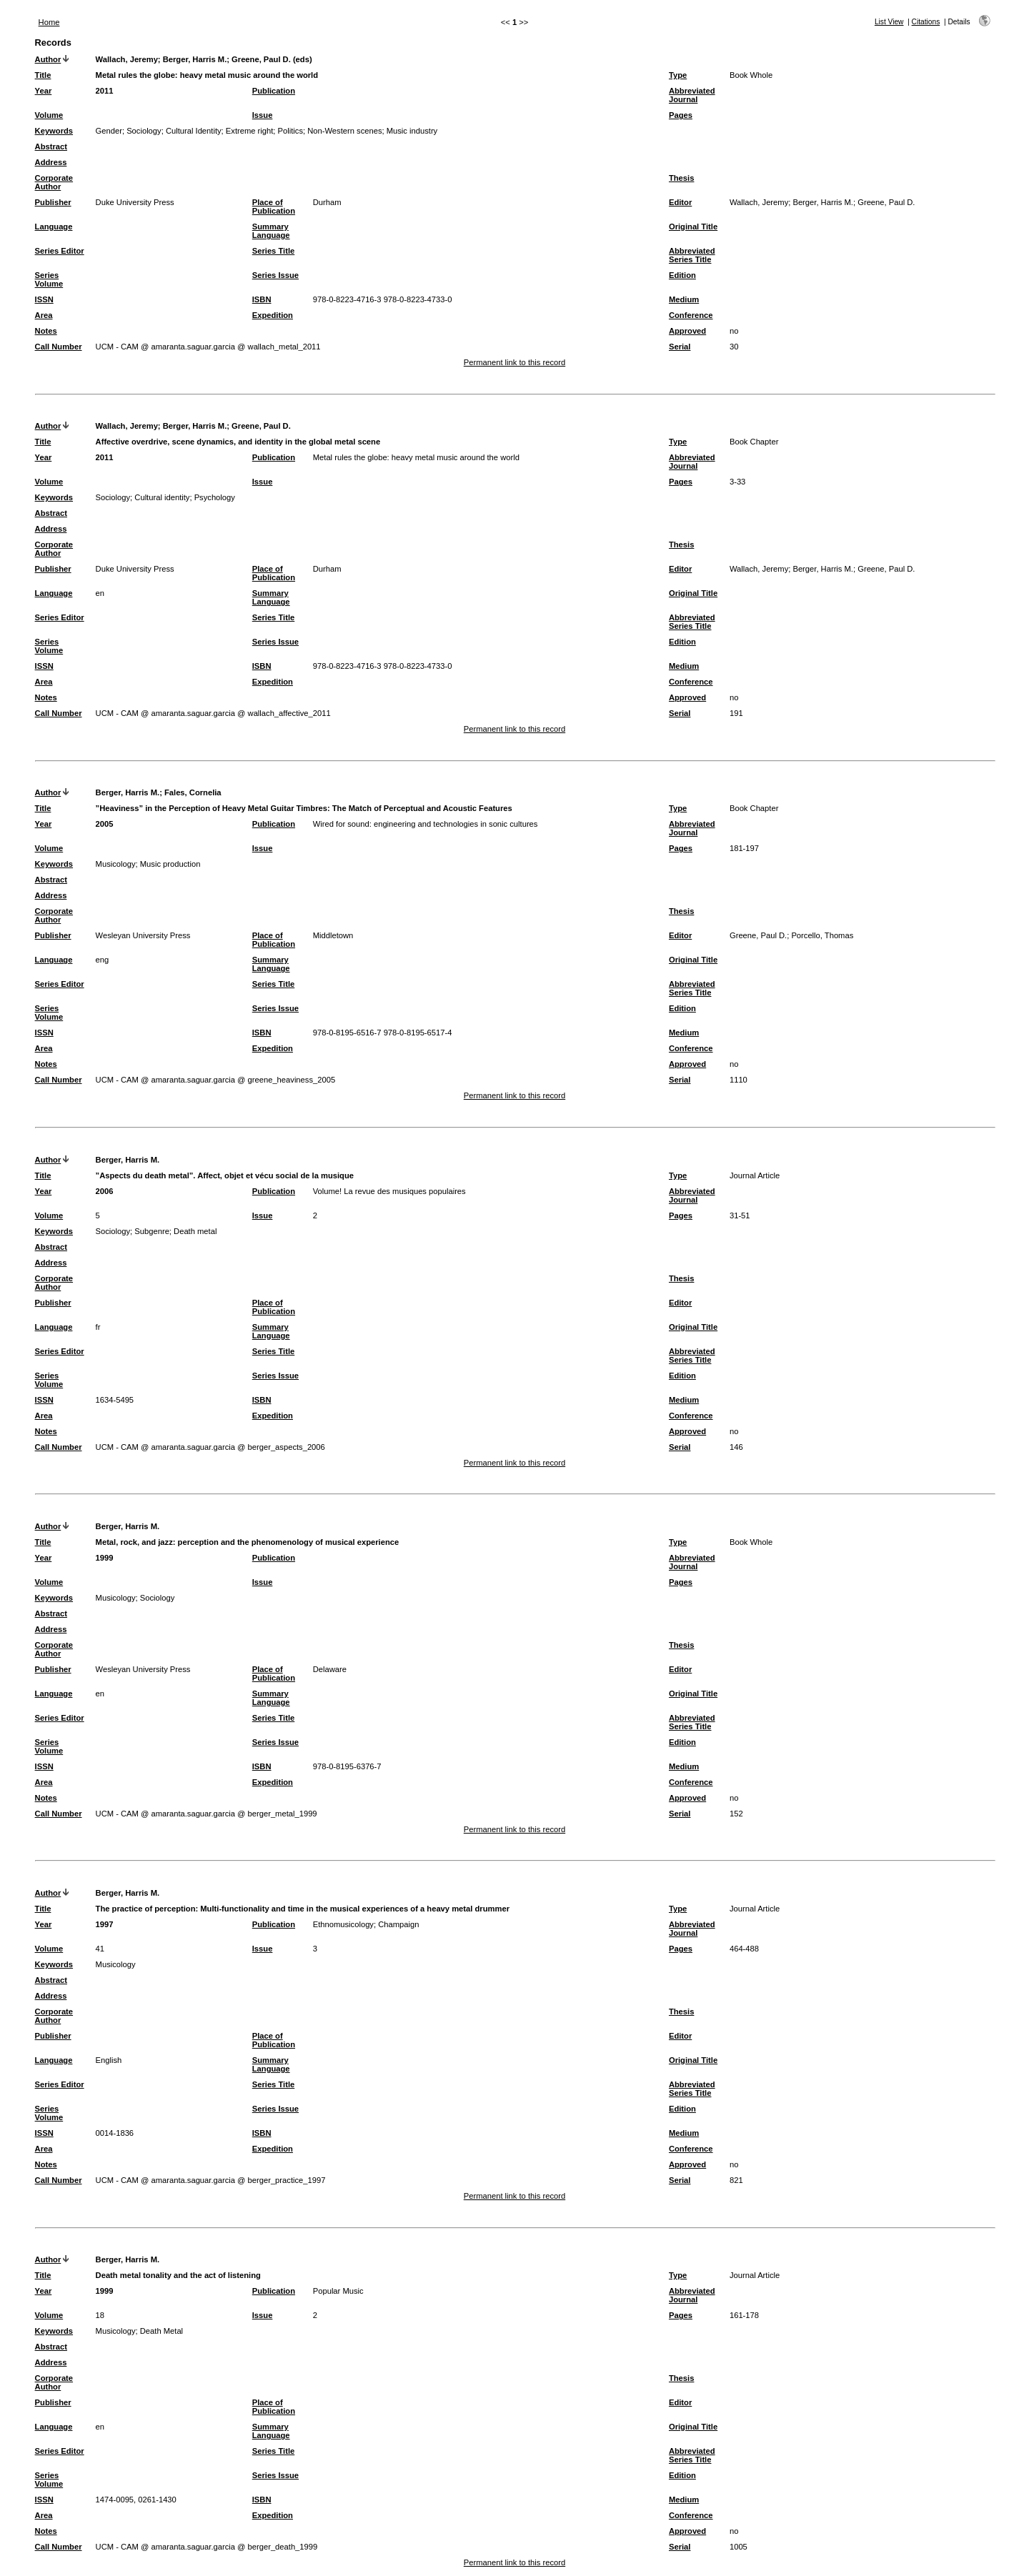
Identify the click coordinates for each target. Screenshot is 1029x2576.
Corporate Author (54, 182)
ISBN (262, 299)
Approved (687, 331)
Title (43, 75)
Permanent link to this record (514, 362)
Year (43, 90)
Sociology (143, 130)
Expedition (272, 315)
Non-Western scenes (344, 130)
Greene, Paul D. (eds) (272, 59)
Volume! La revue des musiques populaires (389, 1191)
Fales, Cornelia (193, 792)
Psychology (214, 497)
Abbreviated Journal (692, 95)
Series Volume (49, 279)
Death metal (195, 1231)
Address (51, 162)
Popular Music (338, 2291)
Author (48, 59)
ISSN (44, 299)
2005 (105, 824)
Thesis (681, 178)
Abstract (51, 146)
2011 (105, 90)
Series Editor (59, 251)
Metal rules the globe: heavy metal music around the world (416, 457)
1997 (105, 1924)
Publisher (53, 202)
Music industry (412, 130)
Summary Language (271, 230)
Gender (109, 130)
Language (54, 226)
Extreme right (250, 130)
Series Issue (275, 275)
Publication (273, 90)
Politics (290, 130)
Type (678, 75)
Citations (926, 22)
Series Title (273, 251)
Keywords (54, 130)
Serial (679, 346)
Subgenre (151, 1231)
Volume (49, 115)
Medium (684, 299)
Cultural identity (161, 497)
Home (49, 22)
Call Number (58, 346)
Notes (46, 331)
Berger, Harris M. (195, 59)
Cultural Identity (194, 130)
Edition (682, 275)
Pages (680, 115)
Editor (680, 202)
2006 (105, 1191)
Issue (262, 115)
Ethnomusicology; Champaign (366, 1924)
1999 (105, 1557)
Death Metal (161, 2331)
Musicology (116, 864)
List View (889, 22)
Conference (691, 315)
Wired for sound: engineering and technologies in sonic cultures (425, 824)
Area (44, 315)
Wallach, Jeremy (127, 59)
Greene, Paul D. (261, 426)
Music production (170, 864)
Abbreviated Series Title (692, 255)
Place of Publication (273, 206)
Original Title (693, 226)
